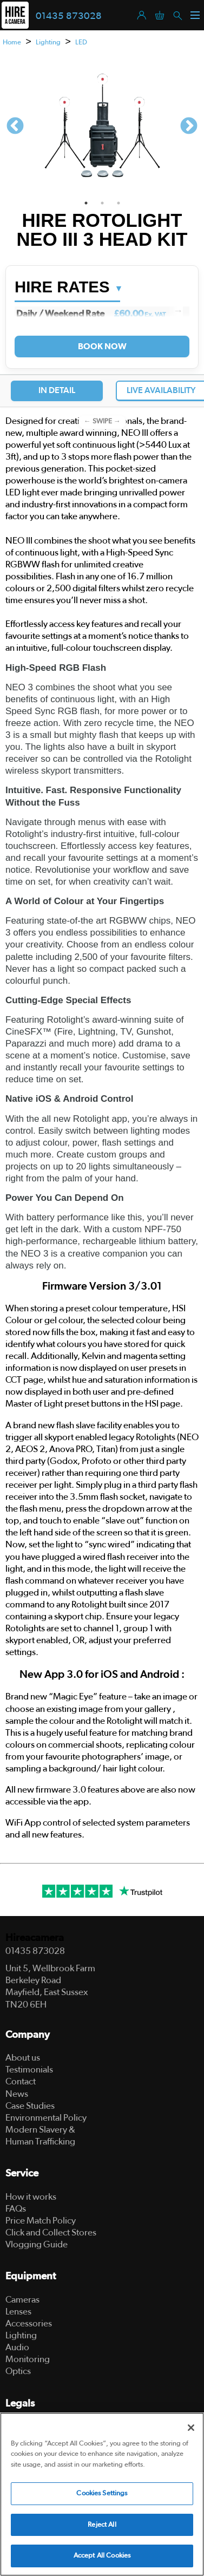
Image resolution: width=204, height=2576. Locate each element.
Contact (20, 2081)
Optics (18, 2371)
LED (81, 42)
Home (12, 42)
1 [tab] (86, 203)
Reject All (102, 2524)
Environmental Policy (46, 2117)
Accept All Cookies (102, 2555)
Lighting (48, 42)
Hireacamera (34, 1938)
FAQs (15, 2208)
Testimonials (29, 2069)
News (16, 2093)
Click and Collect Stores (50, 2232)
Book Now (102, 346)
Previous (15, 126)
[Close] (191, 2428)
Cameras (22, 2299)
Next (189, 126)
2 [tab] (102, 203)
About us (22, 2057)
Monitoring (27, 2359)
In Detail (56, 390)
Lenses (18, 2311)
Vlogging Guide (36, 2244)
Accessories (28, 2323)
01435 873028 (69, 16)
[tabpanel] (102, 126)
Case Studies (30, 2105)
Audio (17, 2347)
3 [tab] (118, 203)
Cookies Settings (101, 2493)
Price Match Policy (40, 2220)
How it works (30, 2196)
